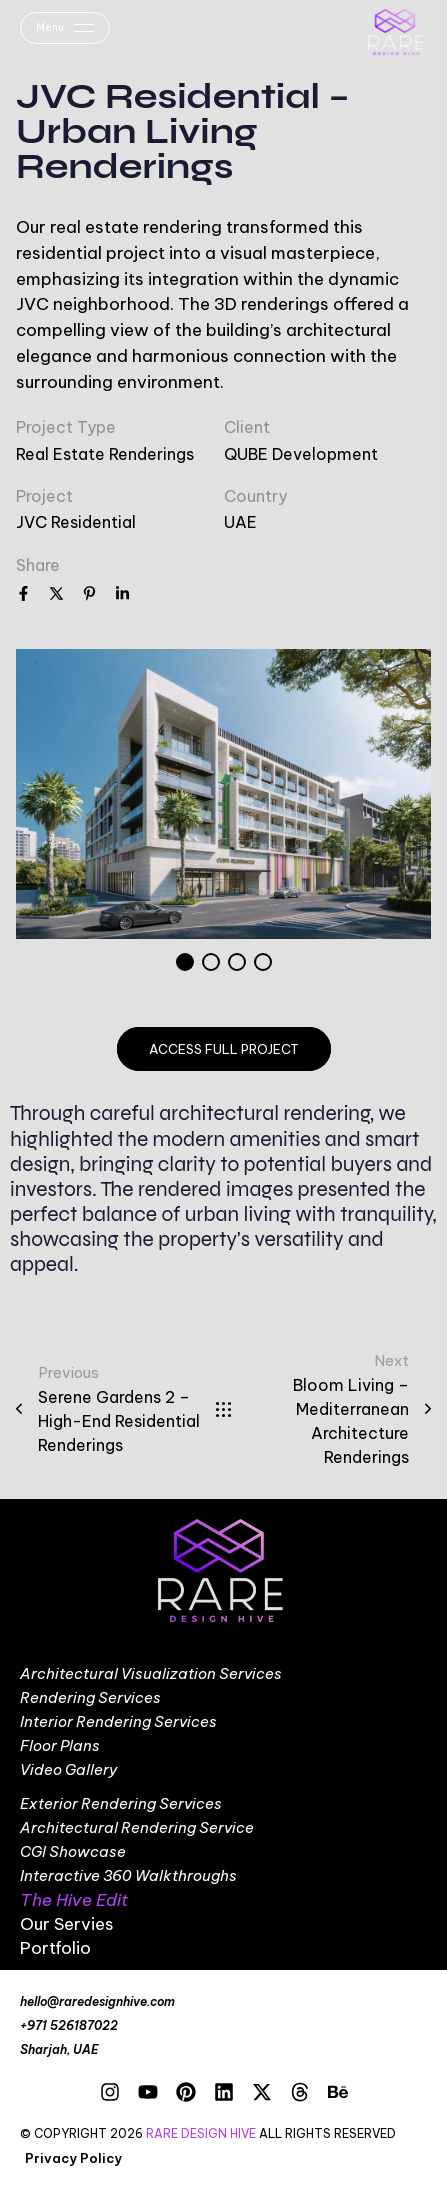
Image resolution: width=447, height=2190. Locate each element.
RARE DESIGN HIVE (201, 2133)
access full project (224, 1049)
